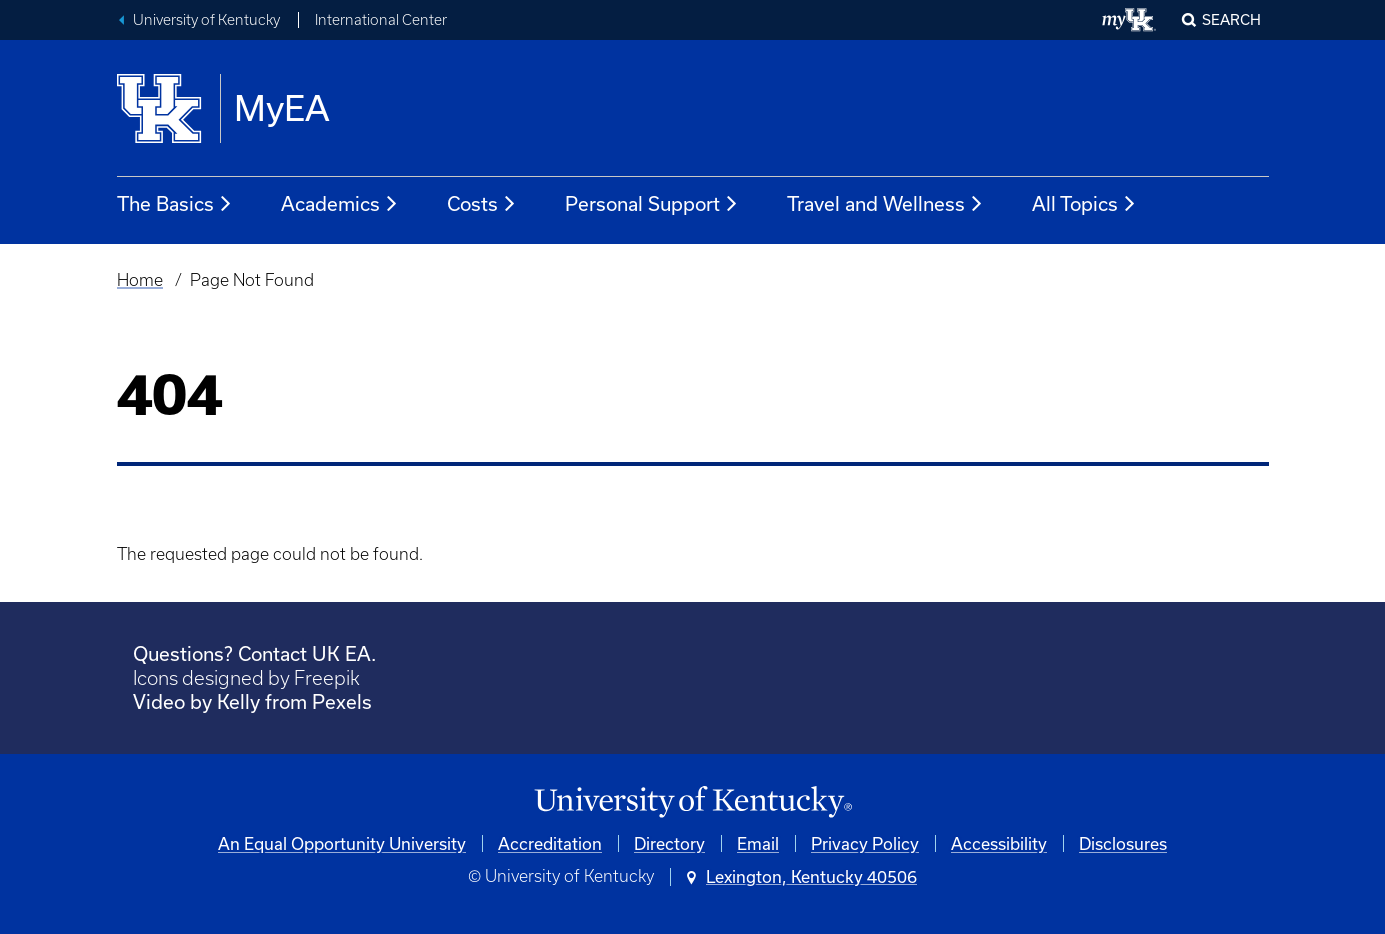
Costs (482, 204)
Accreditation (550, 843)
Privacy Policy (865, 843)
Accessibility (999, 843)
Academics (340, 204)
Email (758, 843)
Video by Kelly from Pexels (252, 701)
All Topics (1084, 204)
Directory (669, 843)
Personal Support (652, 204)
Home (140, 280)
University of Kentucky (206, 20)
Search (1231, 19)
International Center (381, 20)
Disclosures (1123, 843)
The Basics (175, 204)
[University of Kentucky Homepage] (693, 802)
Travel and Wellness (885, 204)
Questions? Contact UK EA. (254, 653)
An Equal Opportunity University (342, 843)
